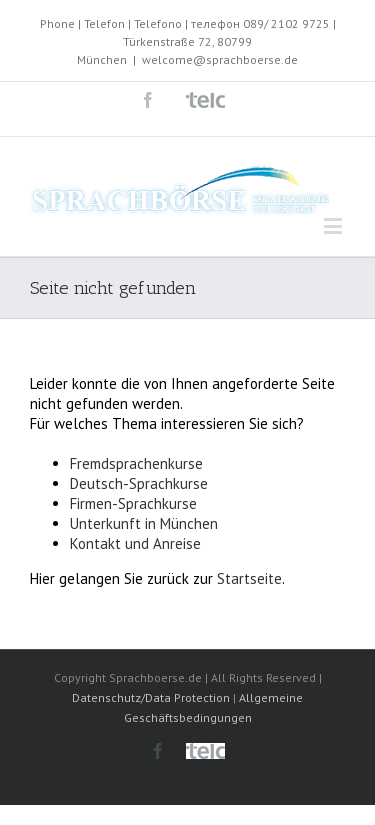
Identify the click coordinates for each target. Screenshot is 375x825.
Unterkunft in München (144, 523)
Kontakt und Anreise (135, 543)
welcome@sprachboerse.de (220, 59)
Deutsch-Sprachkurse (139, 483)
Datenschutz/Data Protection (151, 697)
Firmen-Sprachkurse (133, 503)
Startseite (249, 578)
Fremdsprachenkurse (136, 463)
